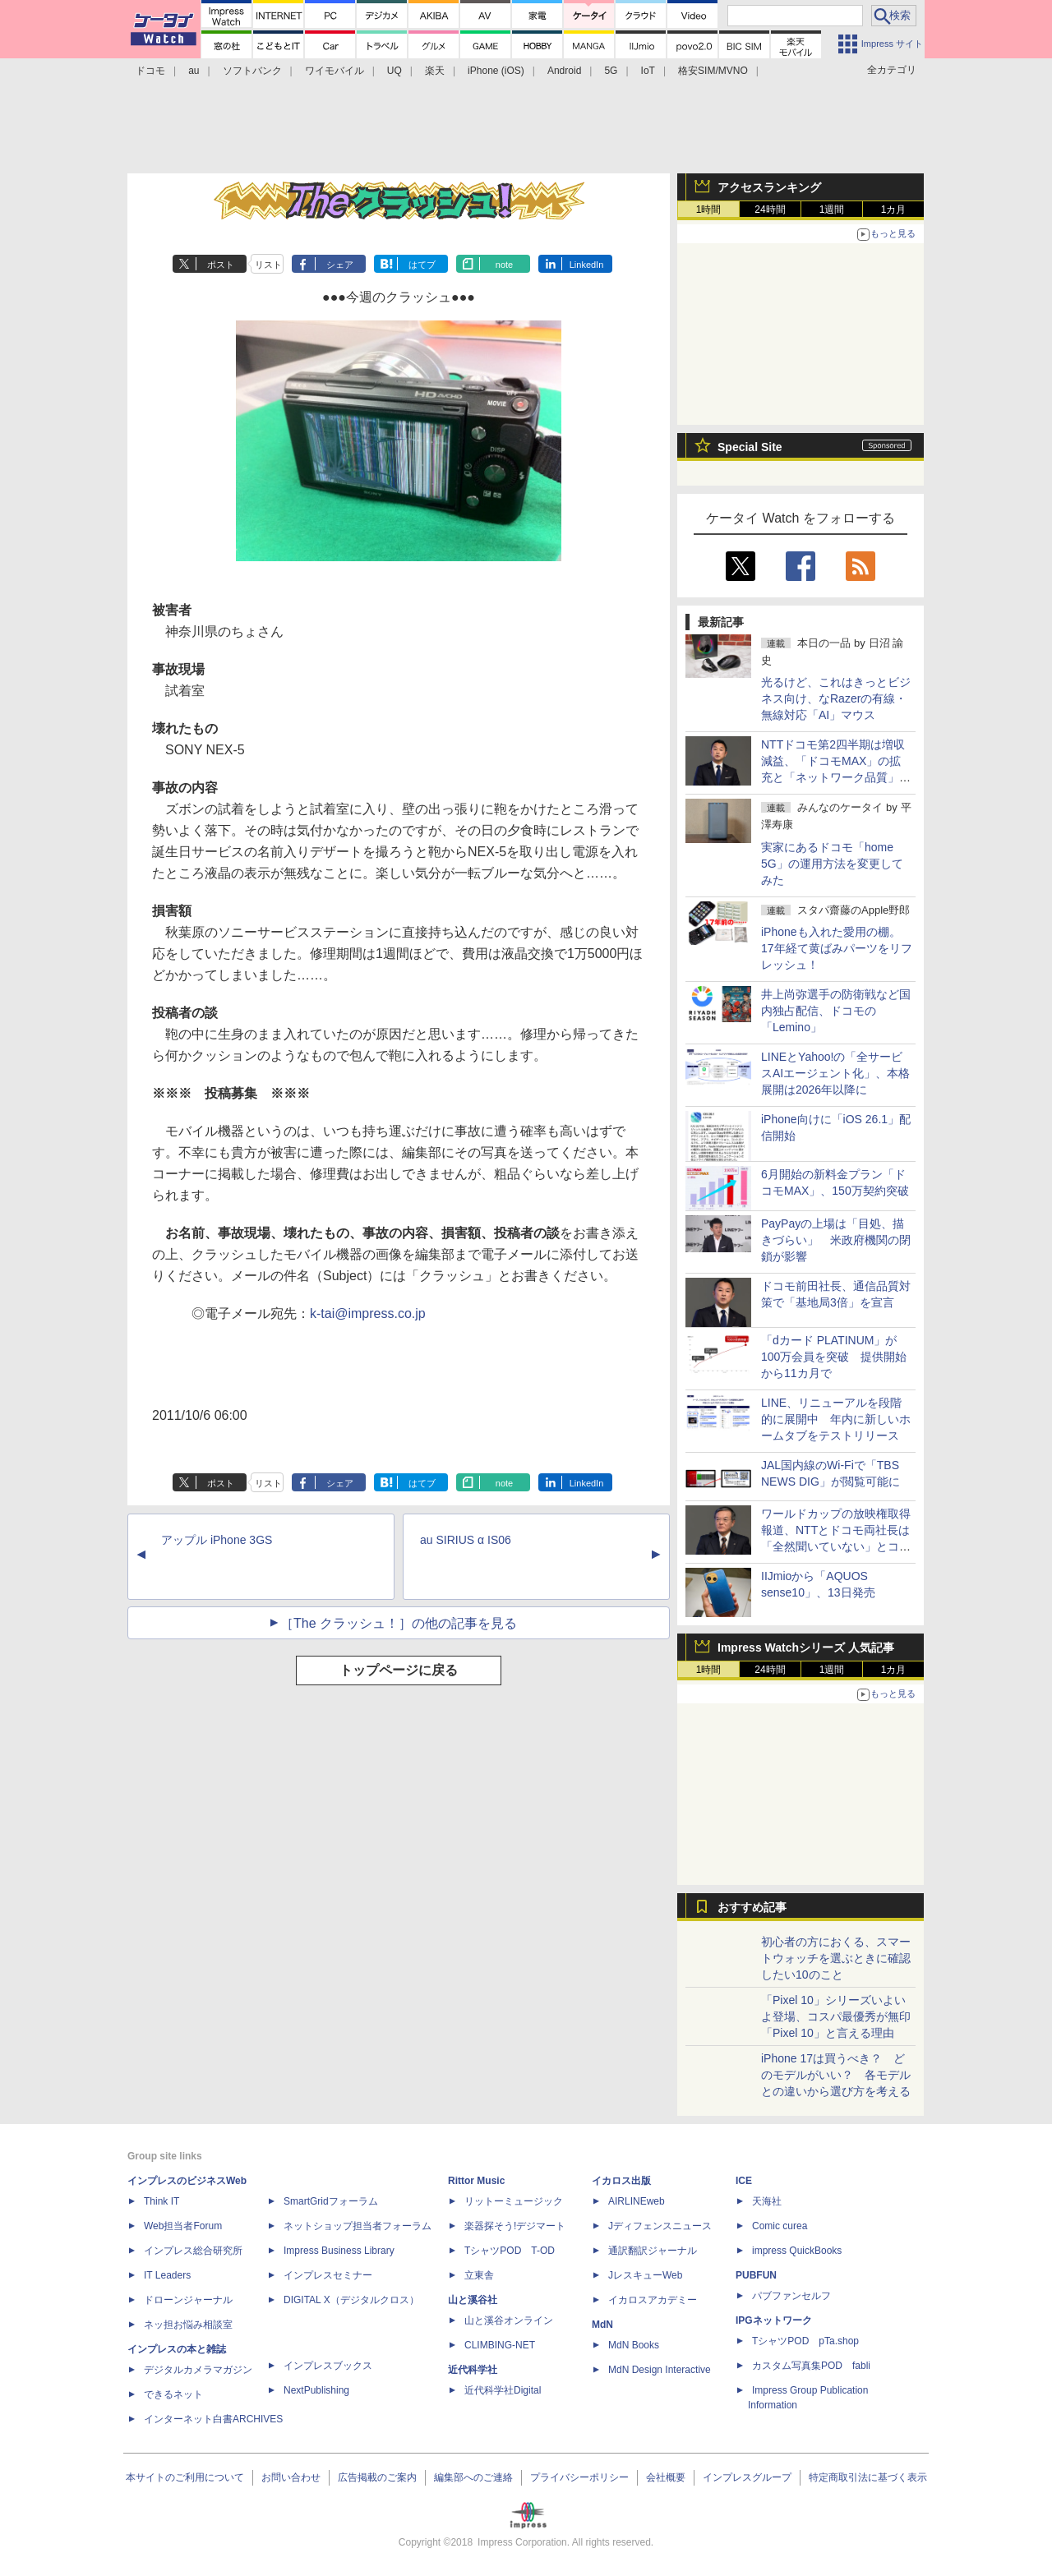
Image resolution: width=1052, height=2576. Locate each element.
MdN (602, 2324)
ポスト (220, 265)
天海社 (767, 2201)
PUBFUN (756, 2275)
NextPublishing (316, 2390)
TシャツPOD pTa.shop (805, 2341)
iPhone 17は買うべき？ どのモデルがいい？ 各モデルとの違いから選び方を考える (836, 2075)
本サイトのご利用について (185, 2477)
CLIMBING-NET (499, 2345)
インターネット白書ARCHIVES (213, 2419)
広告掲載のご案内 (377, 2477)
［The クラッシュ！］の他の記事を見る (398, 1623)
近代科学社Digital (502, 2390)
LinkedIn (587, 265)
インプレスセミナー (328, 2275)
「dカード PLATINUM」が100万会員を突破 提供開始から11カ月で (834, 1357)
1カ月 (894, 209)
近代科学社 (472, 2370)
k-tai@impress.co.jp (368, 1313)
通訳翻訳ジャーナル (652, 2250)
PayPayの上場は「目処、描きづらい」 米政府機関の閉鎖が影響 (836, 1240)
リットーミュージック (513, 2201)
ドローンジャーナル (188, 2300)
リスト (268, 265)
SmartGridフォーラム (331, 2201)
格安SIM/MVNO (713, 70)
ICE (744, 2181)
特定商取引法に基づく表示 (868, 2477)
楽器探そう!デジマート (514, 2226)
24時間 (769, 209)
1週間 (832, 209)
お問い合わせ (291, 2477)
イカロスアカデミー (652, 2300)
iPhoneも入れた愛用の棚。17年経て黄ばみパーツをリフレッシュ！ (836, 948)
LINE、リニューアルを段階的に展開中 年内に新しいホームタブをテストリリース (836, 1419)
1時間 (709, 209)
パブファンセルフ (791, 2296)
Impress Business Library (339, 2250)
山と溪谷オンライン (508, 2320)
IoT (648, 70)
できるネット (173, 2394)
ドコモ (150, 70)
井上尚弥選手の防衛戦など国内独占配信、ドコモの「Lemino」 (836, 1011)
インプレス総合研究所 (193, 2250)
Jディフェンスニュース (660, 2226)
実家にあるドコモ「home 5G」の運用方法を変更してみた (832, 864)
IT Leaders (167, 2275)
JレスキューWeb (645, 2275)
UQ (394, 70)
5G (610, 70)
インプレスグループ (747, 2477)
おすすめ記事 (752, 1907)
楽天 (435, 70)
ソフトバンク (252, 70)
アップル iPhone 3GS (216, 1539)
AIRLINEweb (636, 2201)
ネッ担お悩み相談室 (188, 2324)
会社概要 (665, 2477)
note (504, 265)
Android (564, 70)
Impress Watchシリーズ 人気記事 (805, 1647)
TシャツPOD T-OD (509, 2250)
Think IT (161, 2201)
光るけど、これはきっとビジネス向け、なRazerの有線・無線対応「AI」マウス (836, 698)
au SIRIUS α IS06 (465, 1539)
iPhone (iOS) (496, 70)
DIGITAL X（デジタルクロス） (351, 2300)
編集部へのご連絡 (473, 2477)
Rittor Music (476, 2181)
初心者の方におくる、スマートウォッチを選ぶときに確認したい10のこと (836, 1958)
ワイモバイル (334, 70)
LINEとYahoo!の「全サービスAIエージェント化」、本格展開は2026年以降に (835, 1073)
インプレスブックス (328, 2365)
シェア (339, 265)
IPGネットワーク (774, 2320)
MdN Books (633, 2345)
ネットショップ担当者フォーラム (357, 2226)
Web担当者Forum (183, 2226)
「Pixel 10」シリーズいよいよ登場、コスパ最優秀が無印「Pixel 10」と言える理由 (836, 2016)
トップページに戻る (398, 1670)
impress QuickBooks (797, 2250)
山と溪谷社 (472, 2300)
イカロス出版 (621, 2181)
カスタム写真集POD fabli (811, 2365)
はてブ (422, 265)
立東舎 (479, 2275)
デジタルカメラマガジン (198, 2370)
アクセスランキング (769, 187)
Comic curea (779, 2226)
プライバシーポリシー (579, 2477)
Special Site (749, 447)
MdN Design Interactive (659, 2370)
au (193, 70)
